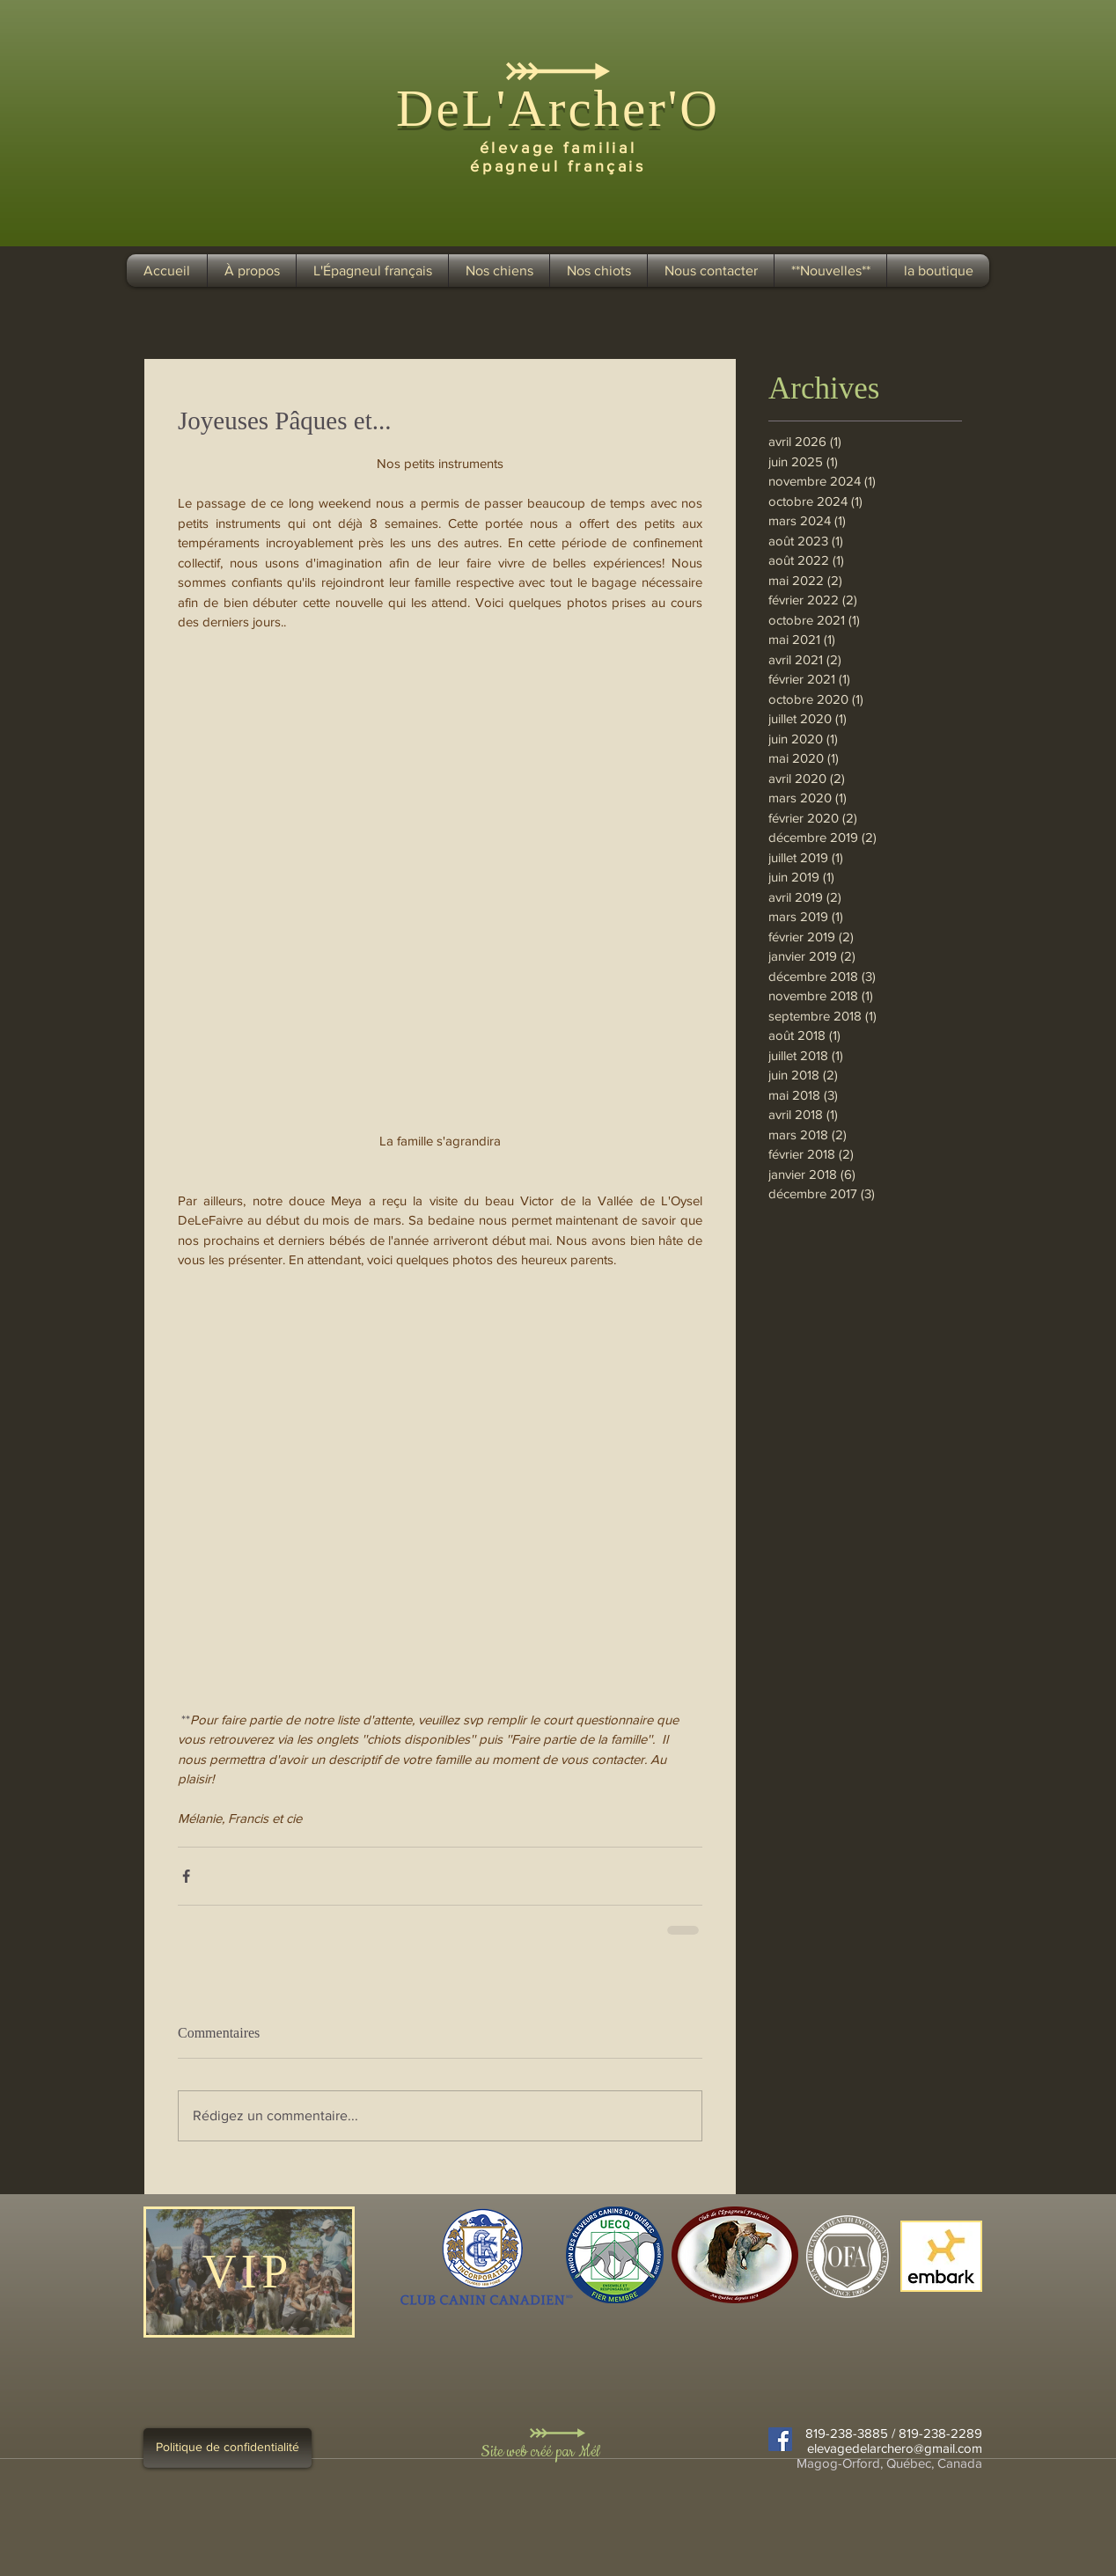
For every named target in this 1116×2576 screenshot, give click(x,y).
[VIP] (249, 2272)
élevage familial (558, 148)
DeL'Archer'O (558, 108)
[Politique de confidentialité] (227, 2448)
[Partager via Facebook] (186, 1876)
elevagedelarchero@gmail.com (894, 2448)
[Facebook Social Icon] (780, 2439)
